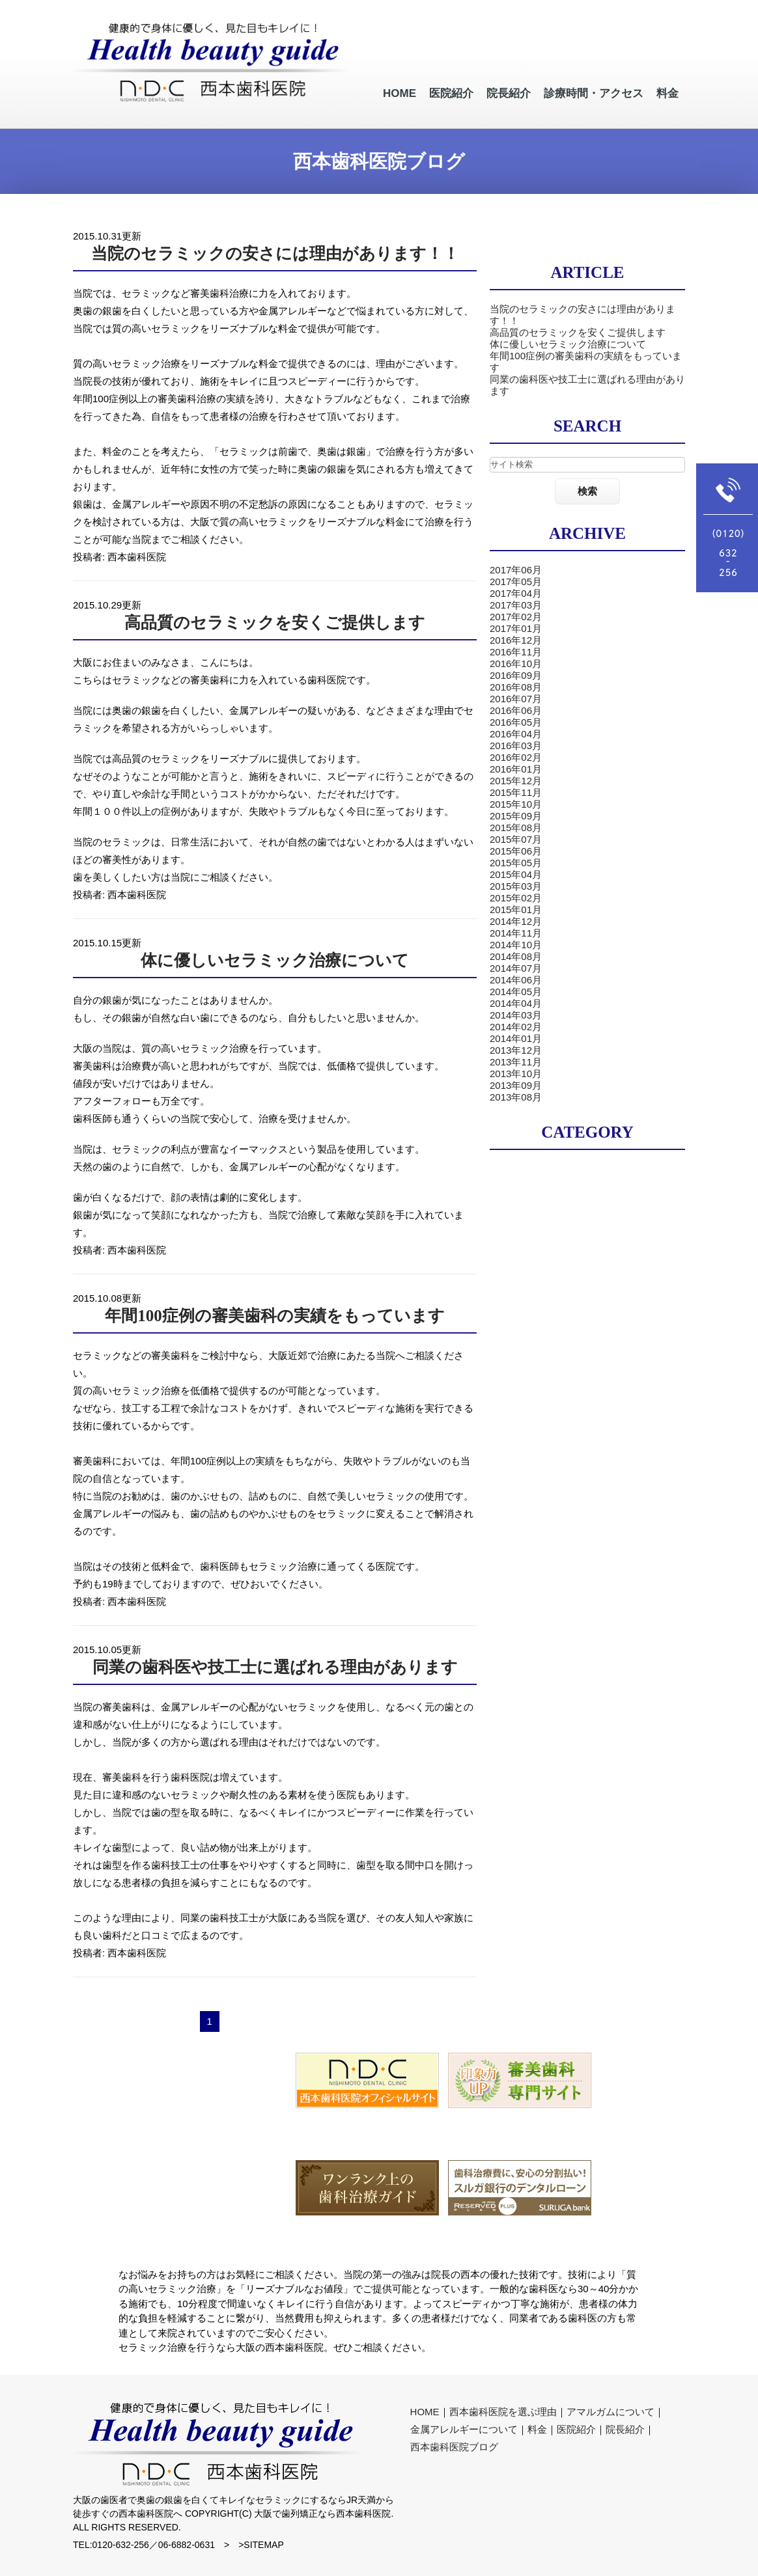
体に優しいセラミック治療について (275, 960)
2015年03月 (516, 886)
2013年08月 (516, 1097)
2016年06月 (516, 710)
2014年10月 (516, 944)
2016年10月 (516, 663)
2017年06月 (516, 569)
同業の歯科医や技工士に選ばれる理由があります (275, 1667)
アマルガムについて (610, 2411)
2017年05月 (516, 581)
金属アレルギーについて (464, 2429)
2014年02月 (516, 1026)
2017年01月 (516, 628)
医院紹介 (576, 2429)
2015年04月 (516, 874)
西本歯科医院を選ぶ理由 (503, 2411)
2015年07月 (516, 839)
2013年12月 (516, 1050)
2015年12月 (516, 780)
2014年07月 (516, 968)
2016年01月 (516, 768)
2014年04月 (516, 1003)
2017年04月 (516, 593)
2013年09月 (516, 1085)
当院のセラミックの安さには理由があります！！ (275, 253)
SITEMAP (263, 2545)
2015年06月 (516, 850)
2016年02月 (516, 757)
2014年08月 (516, 956)
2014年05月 (516, 991)
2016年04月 (516, 733)
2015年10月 (516, 804)
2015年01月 (516, 909)
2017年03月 (516, 604)
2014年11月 (516, 933)
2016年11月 (516, 651)
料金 (537, 2429)
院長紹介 (625, 2429)
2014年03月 (516, 1015)
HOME (425, 2411)
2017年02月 (516, 616)
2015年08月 (516, 827)
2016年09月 (516, 675)
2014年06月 (516, 979)
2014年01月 (516, 1038)
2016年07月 (516, 698)
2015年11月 (516, 792)
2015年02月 (516, 897)
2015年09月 (516, 815)
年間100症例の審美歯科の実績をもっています (275, 1315)
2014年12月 (516, 921)
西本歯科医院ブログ (454, 2446)
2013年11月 (516, 1061)
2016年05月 (516, 722)
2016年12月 (516, 640)
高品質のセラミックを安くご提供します (274, 622)
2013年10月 (516, 1073)
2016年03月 (516, 745)
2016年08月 (516, 686)
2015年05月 (516, 862)
